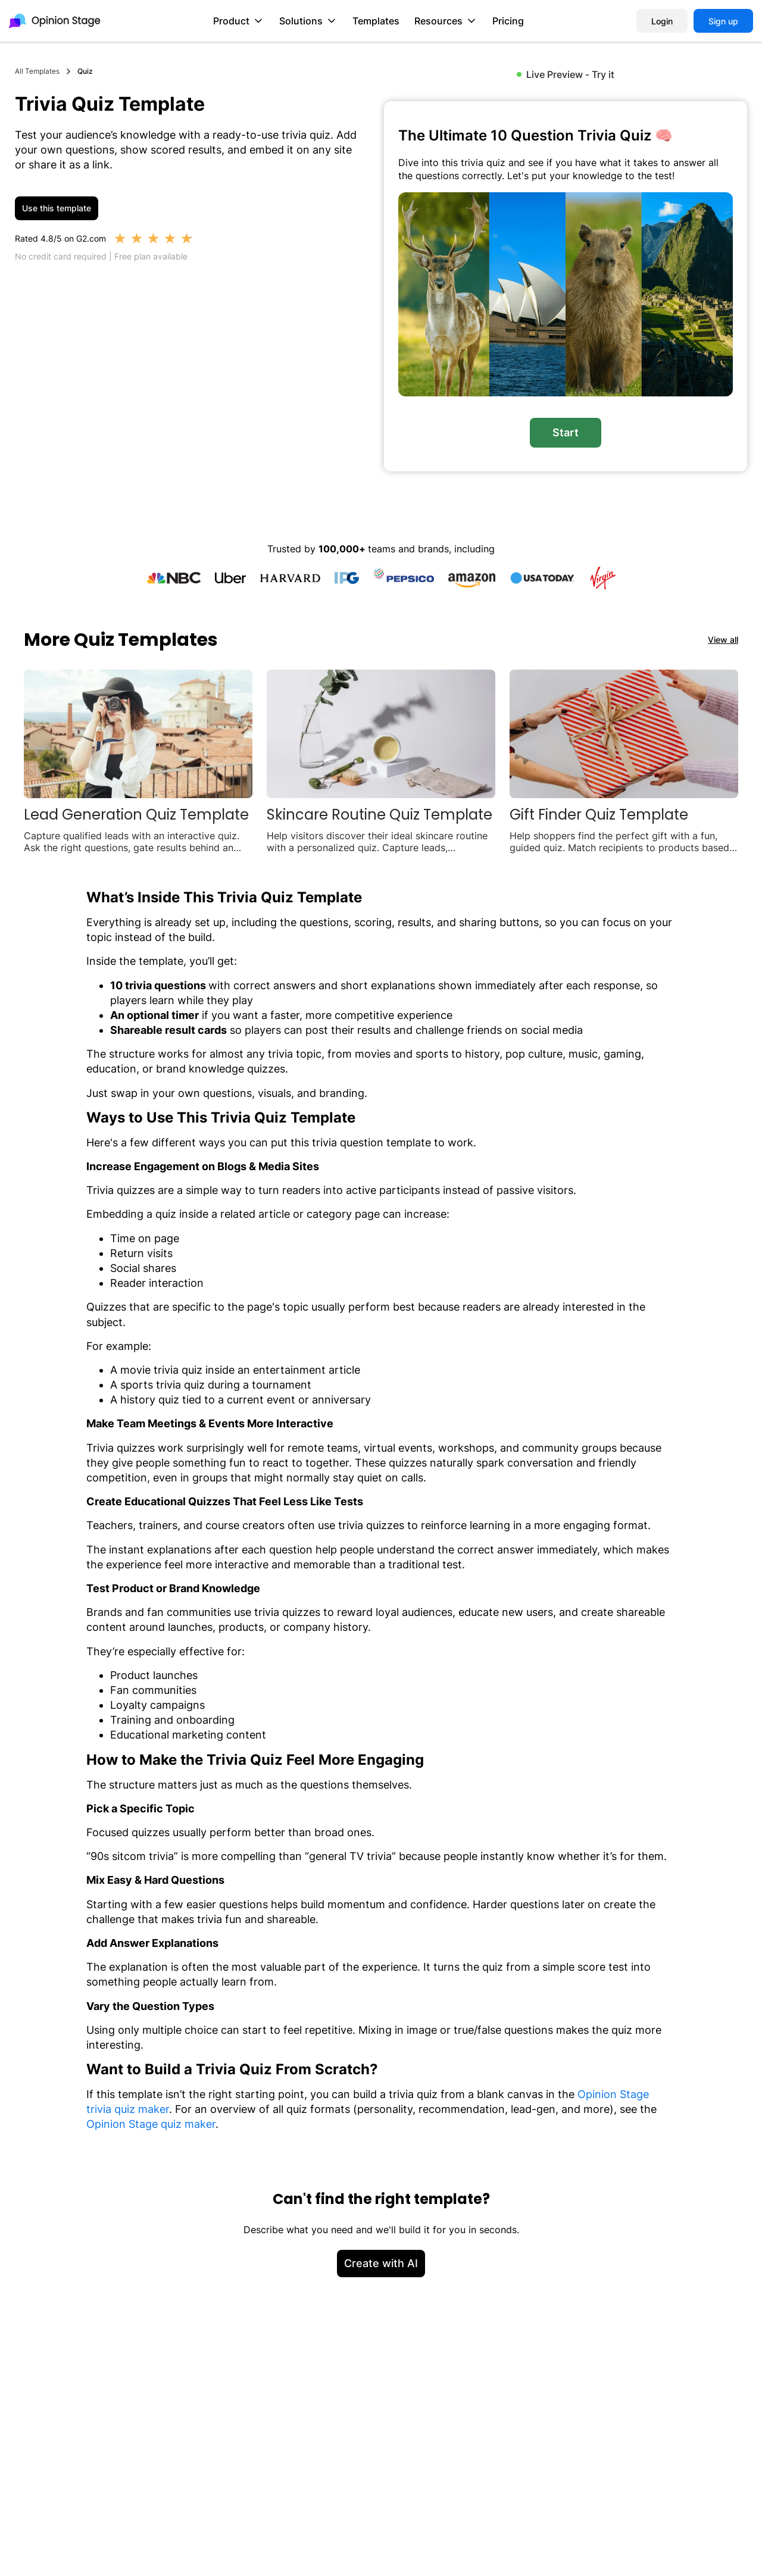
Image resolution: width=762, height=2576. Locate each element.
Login (662, 21)
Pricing (508, 21)
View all (723, 639)
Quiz (85, 71)
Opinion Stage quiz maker (151, 2124)
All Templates (37, 71)
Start (565, 432)
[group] (565, 286)
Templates (375, 21)
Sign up (723, 21)
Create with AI (381, 2263)
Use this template (56, 208)
